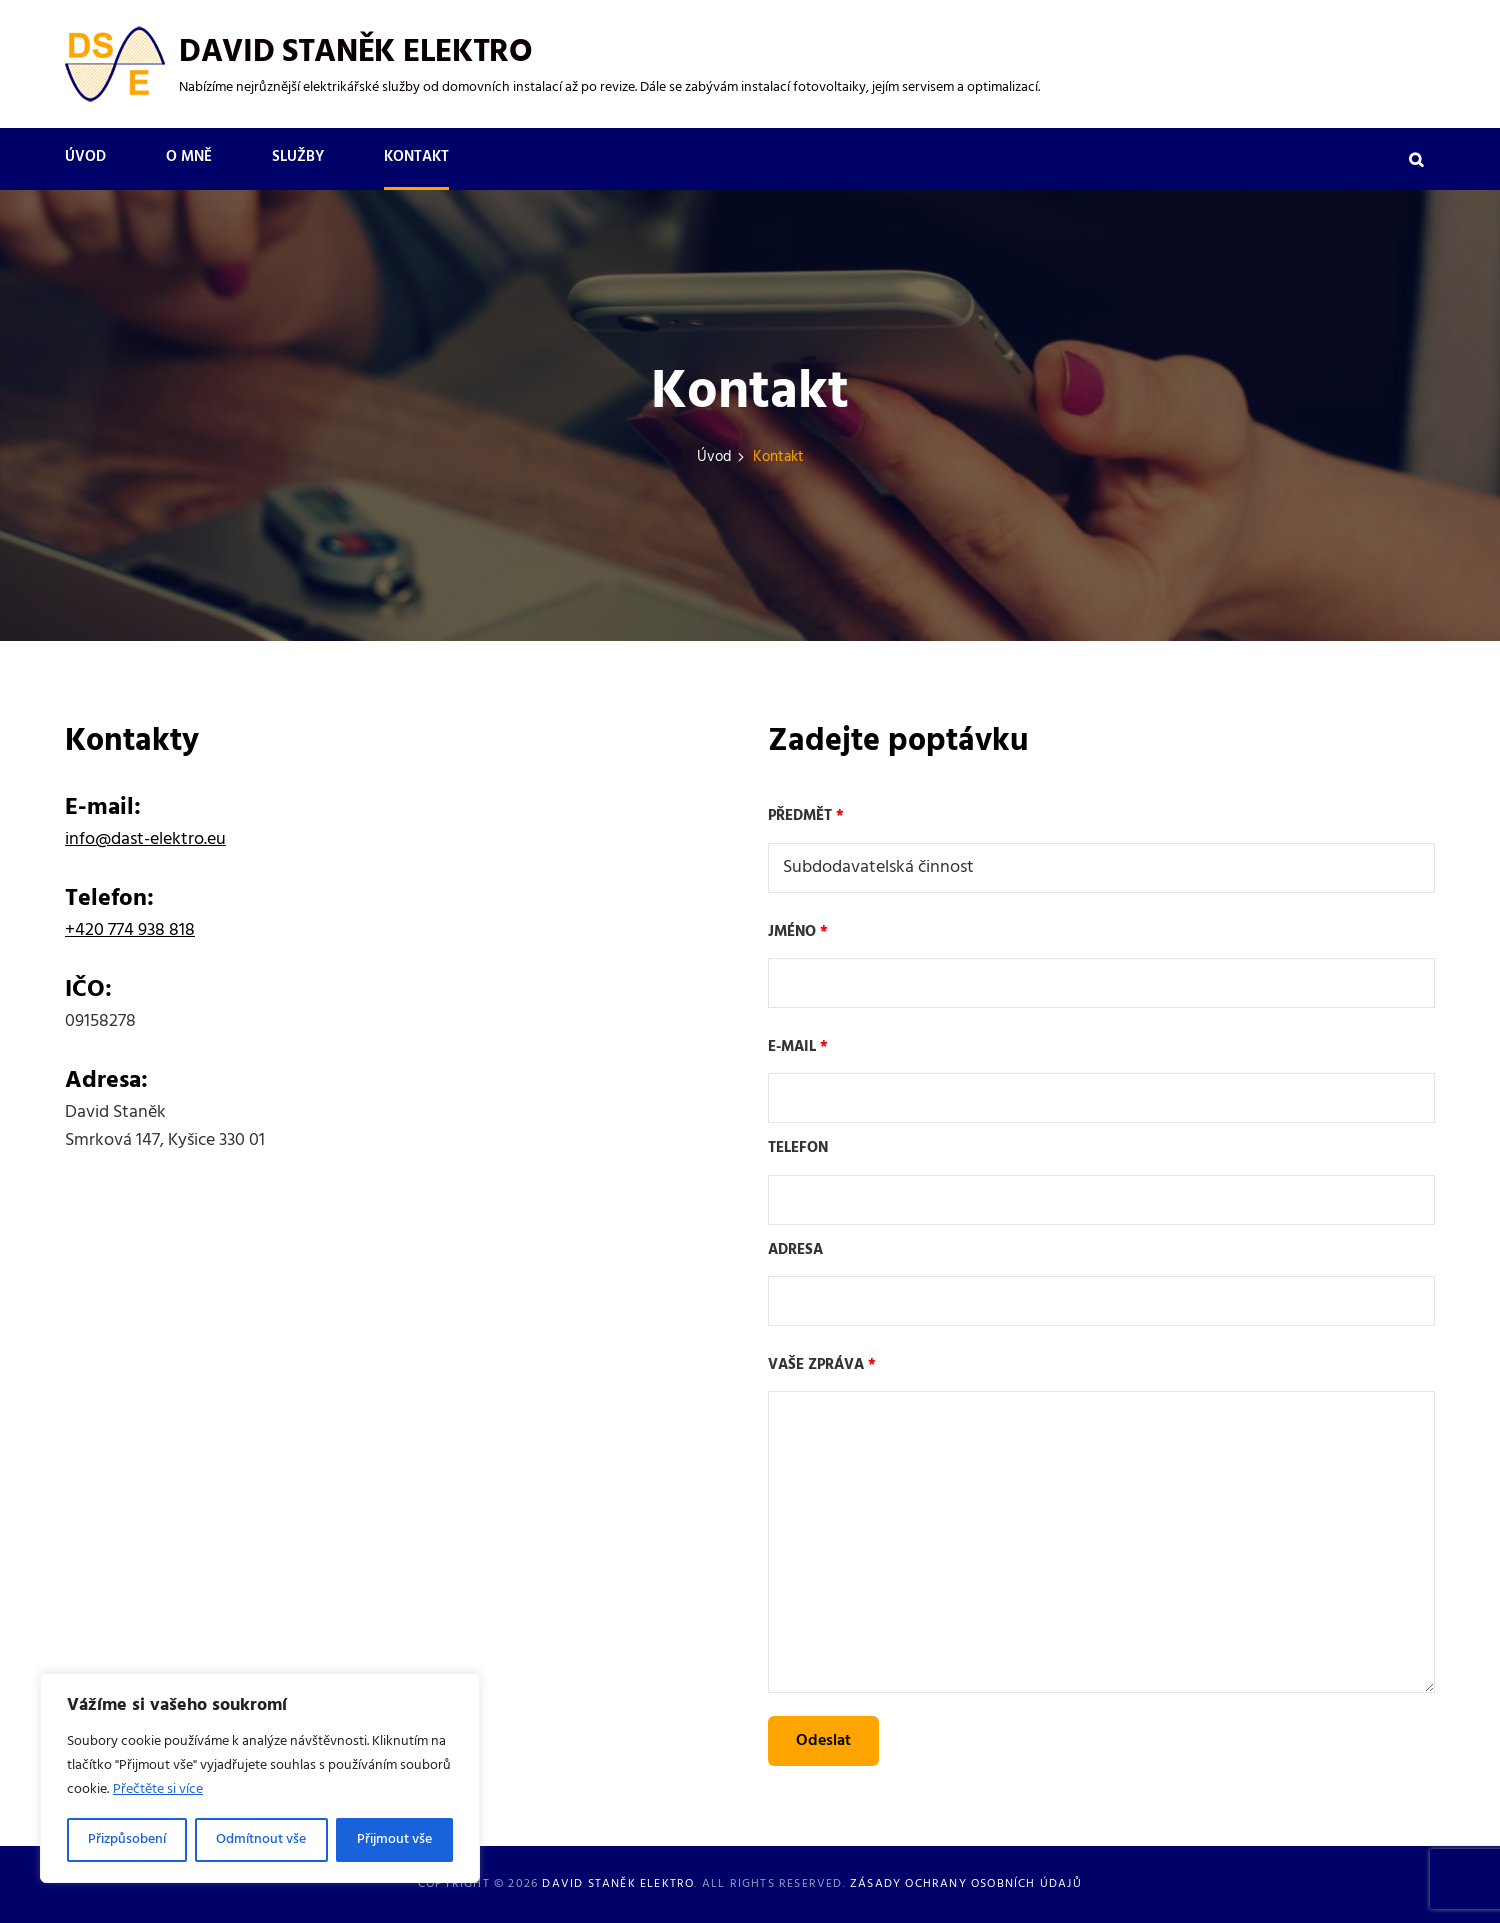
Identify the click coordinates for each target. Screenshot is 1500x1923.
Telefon (1101, 1180)
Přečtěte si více (158, 1789)
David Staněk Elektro (356, 52)
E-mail (1101, 1079)
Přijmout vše (394, 1839)
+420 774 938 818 (130, 930)
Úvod (85, 157)
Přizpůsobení (127, 1839)
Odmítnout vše (261, 1839)
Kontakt (416, 157)
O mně (189, 157)
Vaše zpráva (1101, 1527)
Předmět (1101, 848)
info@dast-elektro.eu (145, 839)
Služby (298, 157)
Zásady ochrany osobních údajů (966, 1884)
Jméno (1101, 964)
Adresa (1101, 1282)
